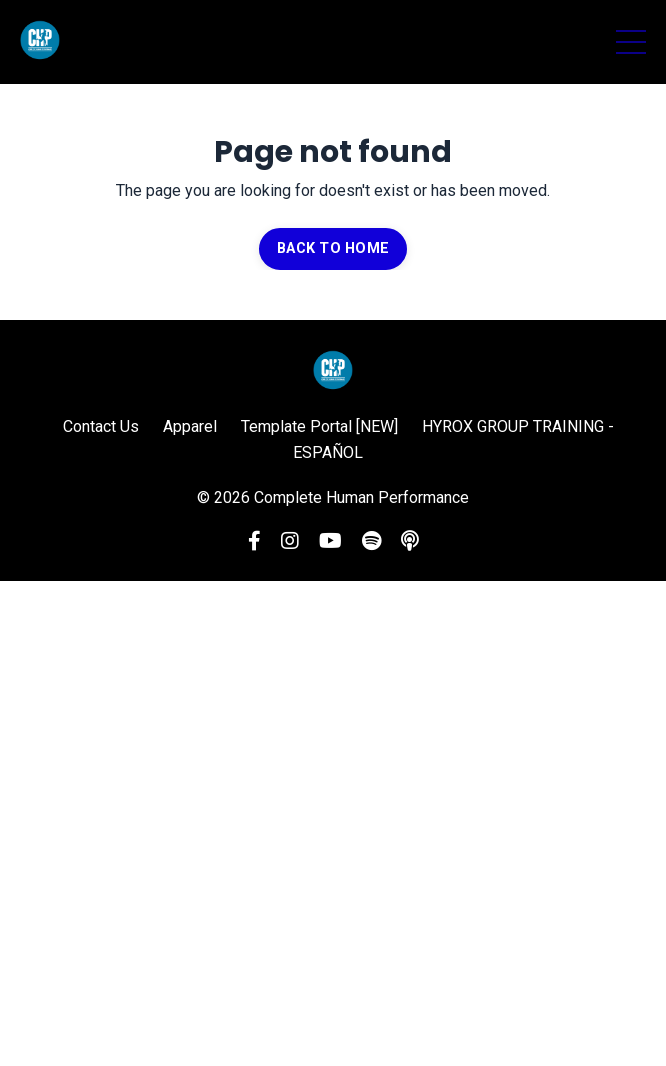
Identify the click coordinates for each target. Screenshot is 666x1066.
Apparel (190, 426)
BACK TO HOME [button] (333, 248)
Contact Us (101, 426)
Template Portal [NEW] (319, 426)
